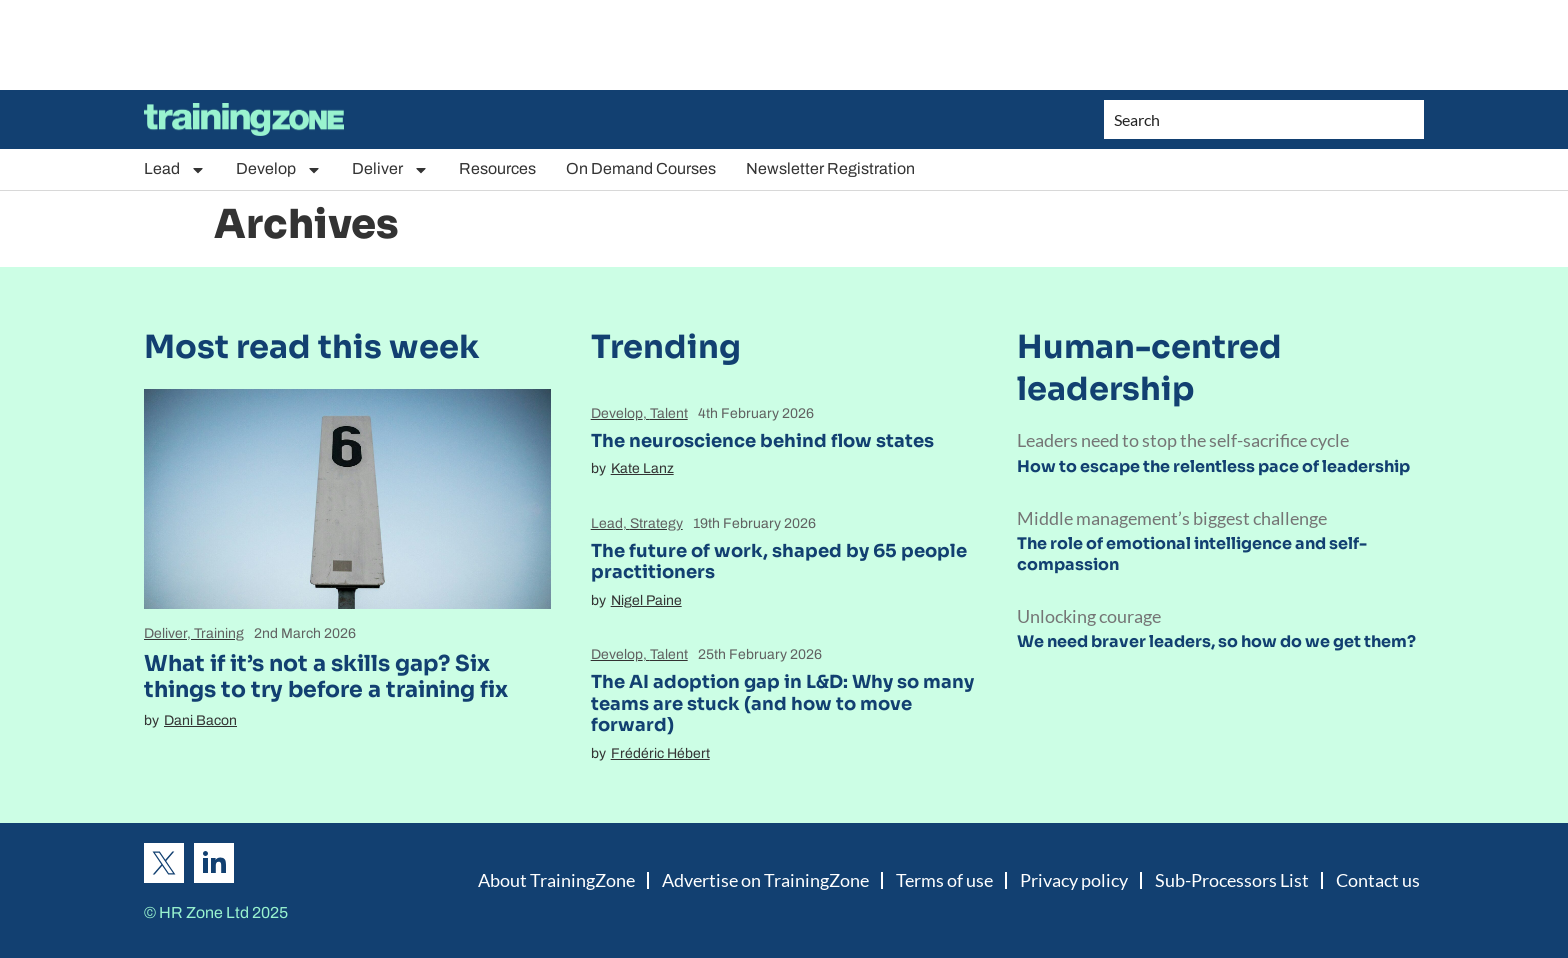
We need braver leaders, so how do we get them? (1216, 641)
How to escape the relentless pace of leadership (1213, 466)
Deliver (390, 169)
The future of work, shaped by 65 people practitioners (779, 562)
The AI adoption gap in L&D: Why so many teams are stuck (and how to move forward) (782, 703)
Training (219, 633)
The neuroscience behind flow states (762, 441)
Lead (175, 169)
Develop (279, 169)
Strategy (656, 523)
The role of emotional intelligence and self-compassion (1192, 554)
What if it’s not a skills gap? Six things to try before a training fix (326, 676)
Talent (669, 413)
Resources (497, 168)
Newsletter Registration (830, 168)
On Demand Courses (641, 168)
